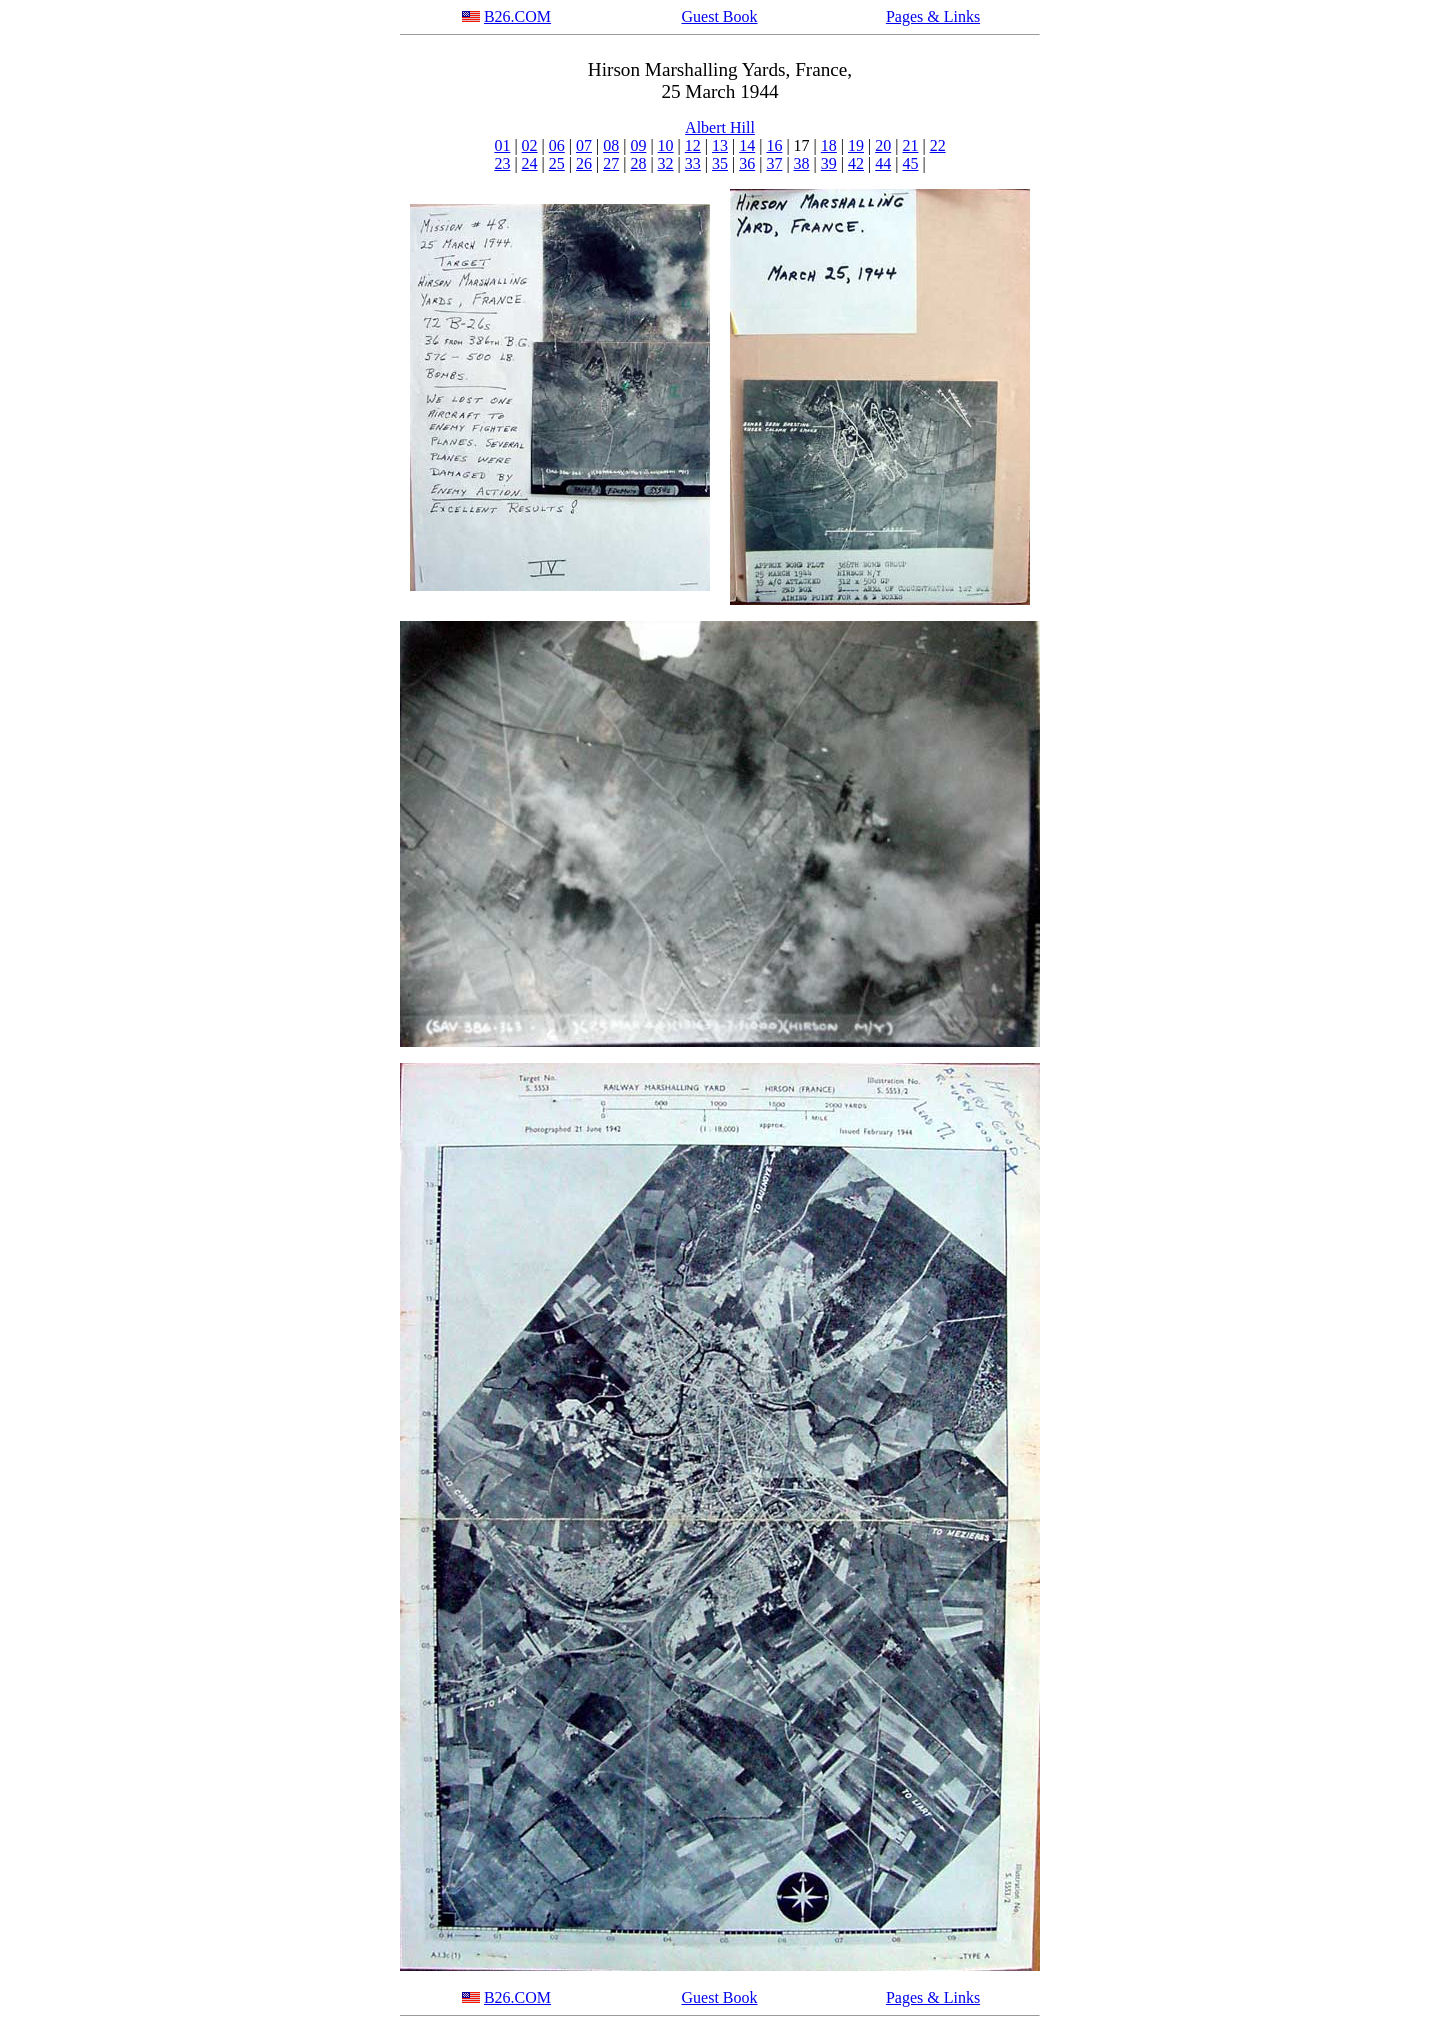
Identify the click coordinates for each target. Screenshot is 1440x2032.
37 (774, 163)
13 (720, 145)
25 (557, 163)
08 (611, 145)
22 (938, 145)
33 (693, 163)
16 (774, 145)
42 (856, 163)
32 (666, 163)
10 (666, 145)
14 (747, 145)
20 (883, 145)
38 (802, 163)
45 (910, 163)
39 (829, 163)
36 (747, 163)
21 (910, 145)
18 (829, 145)
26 (584, 163)
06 (557, 145)
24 (530, 163)
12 (693, 145)
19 (856, 145)
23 (502, 163)
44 (883, 163)
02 (530, 145)
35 (720, 163)
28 (638, 163)
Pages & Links (933, 16)
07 (584, 145)
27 (611, 163)
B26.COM (517, 16)
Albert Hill (720, 127)
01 (502, 145)
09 (638, 145)
